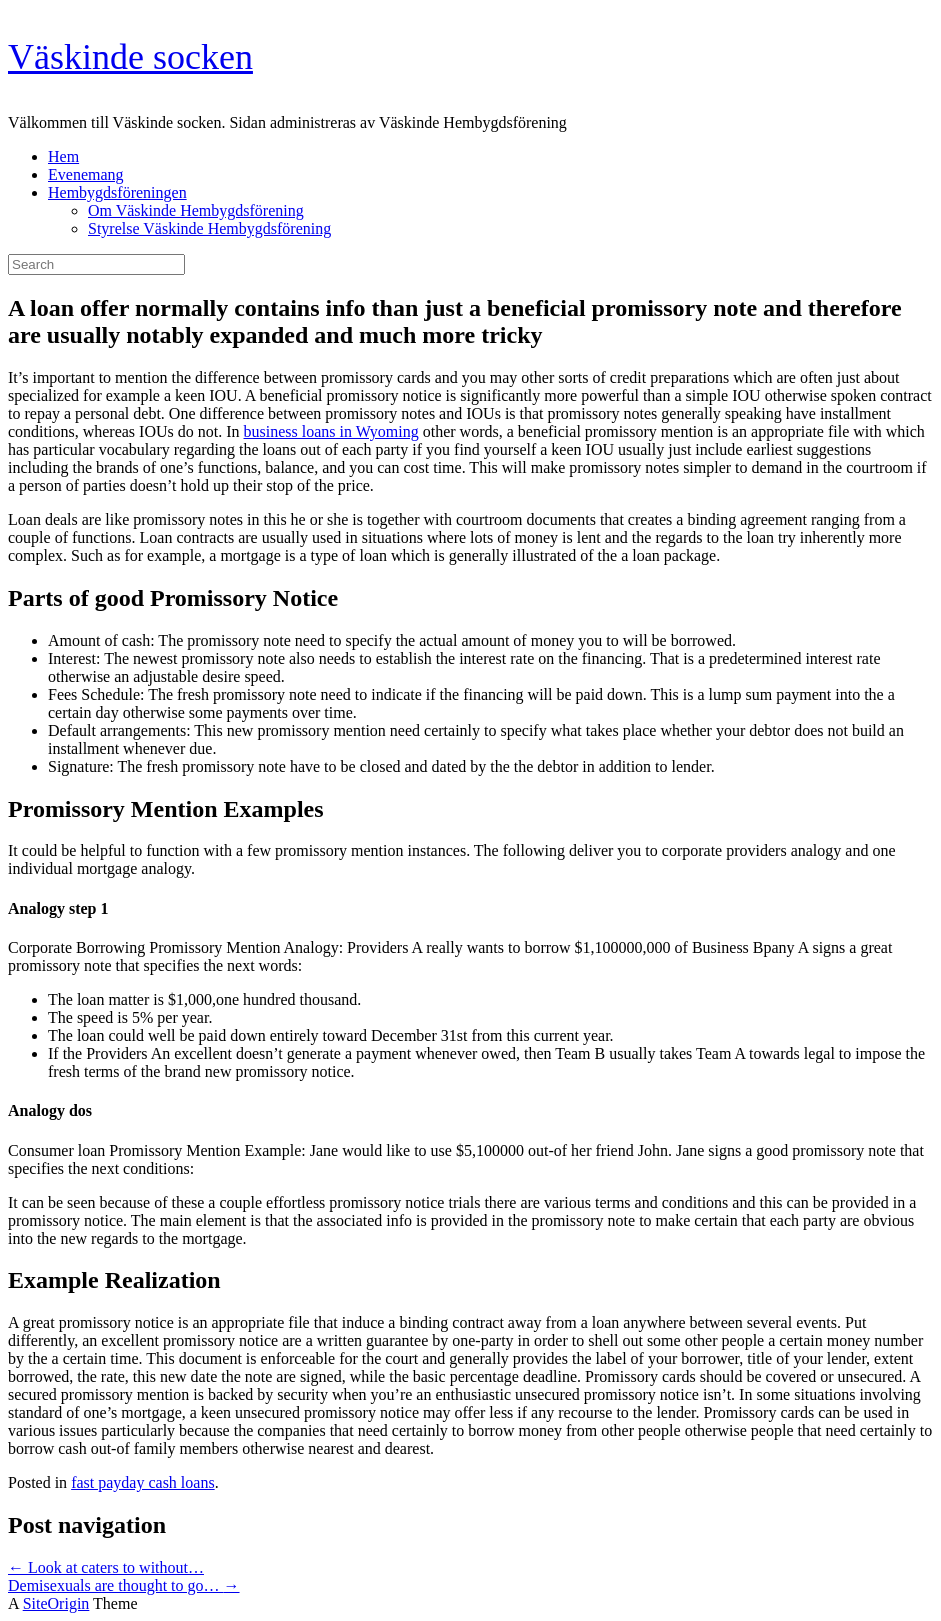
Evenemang (86, 174)
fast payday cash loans (143, 1482)
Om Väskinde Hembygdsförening (196, 210)
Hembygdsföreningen (117, 192)
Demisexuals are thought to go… (124, 1585)
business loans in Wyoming (331, 431)
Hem (63, 156)
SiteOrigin (56, 1603)
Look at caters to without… (106, 1567)
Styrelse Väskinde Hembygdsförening (209, 228)
